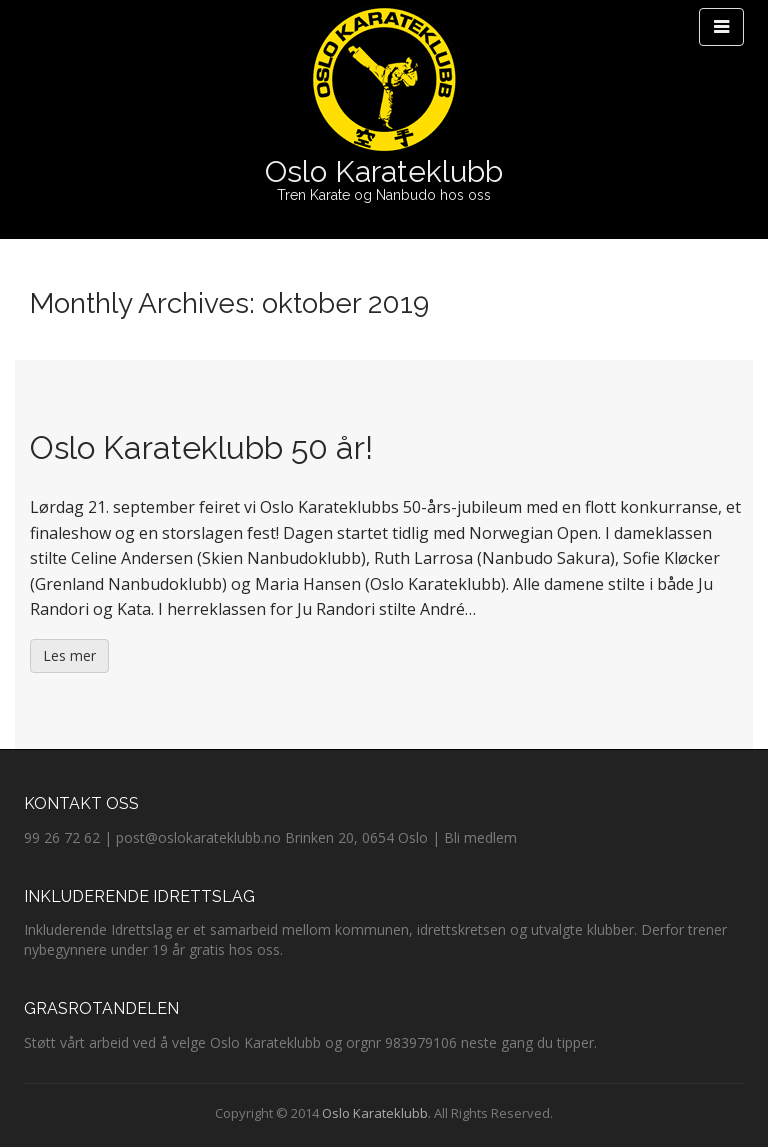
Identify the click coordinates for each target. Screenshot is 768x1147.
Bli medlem (480, 837)
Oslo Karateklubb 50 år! (201, 447)
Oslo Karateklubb (384, 171)
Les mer (69, 655)
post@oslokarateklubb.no (198, 837)
